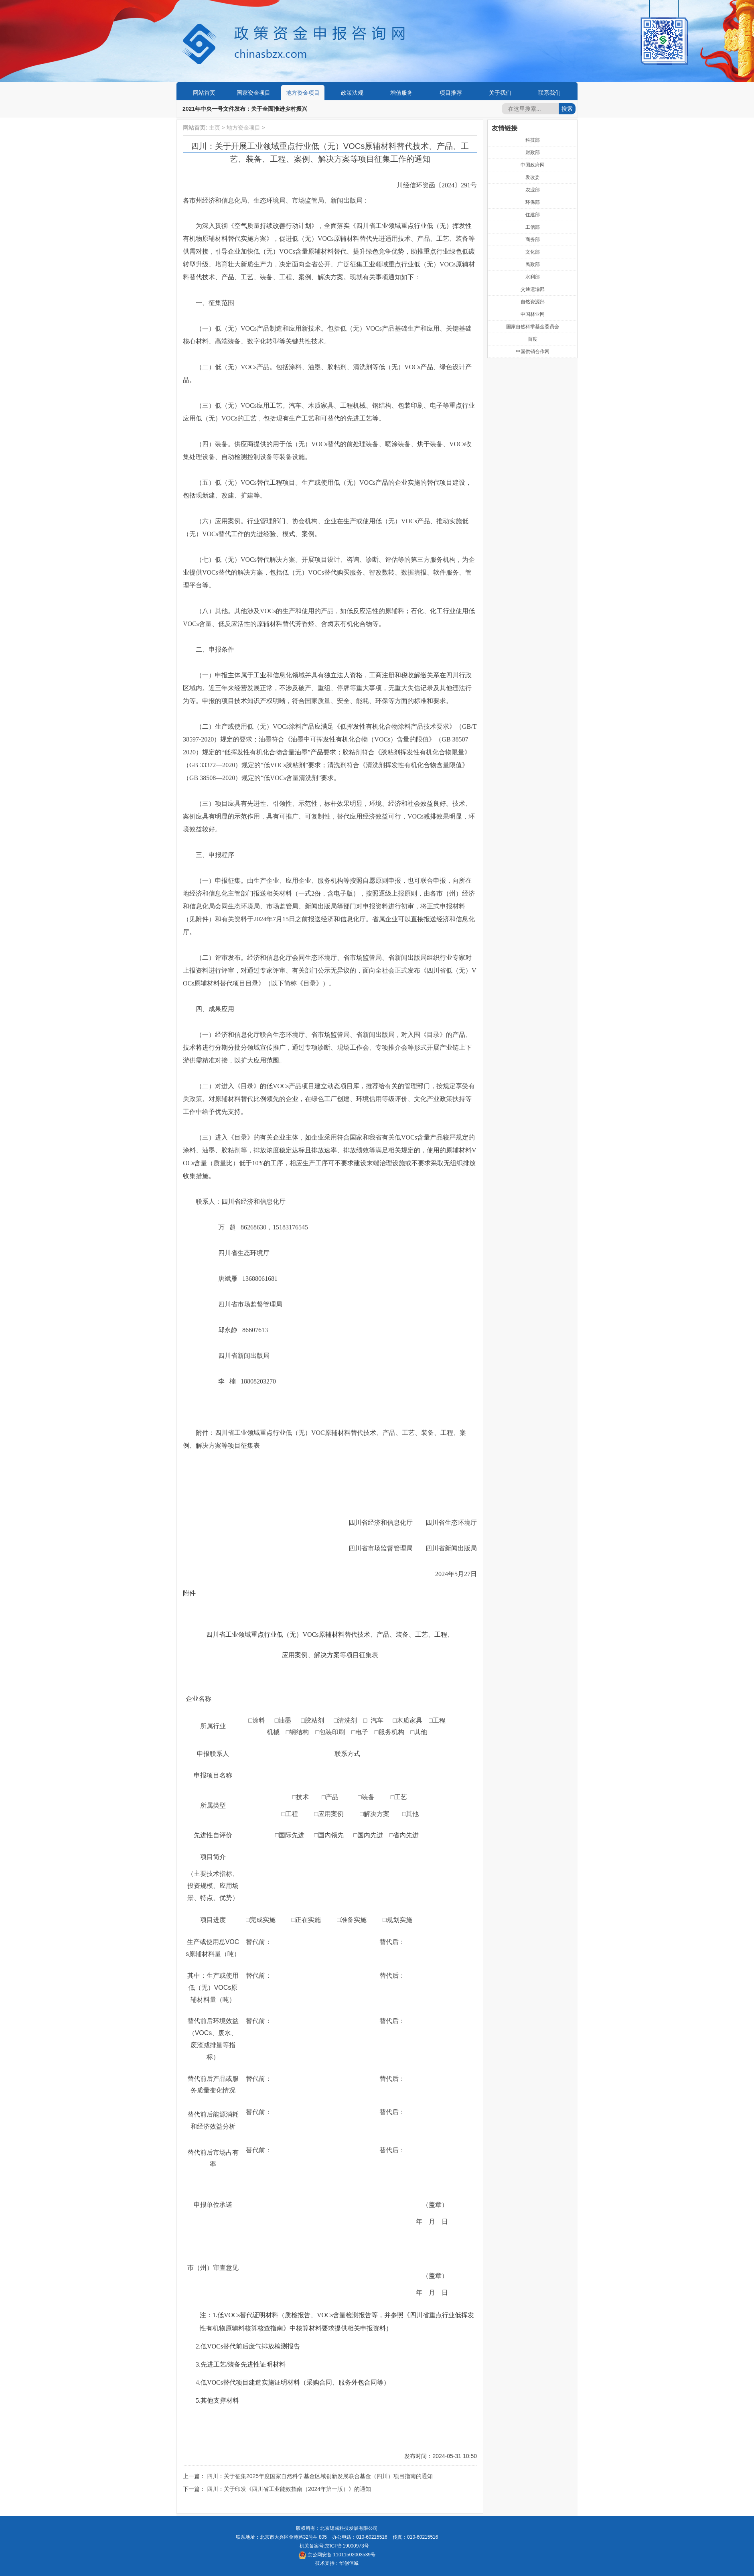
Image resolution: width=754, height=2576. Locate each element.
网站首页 (204, 92)
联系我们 (549, 92)
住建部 (532, 214)
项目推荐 (451, 92)
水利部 (532, 277)
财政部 (532, 152)
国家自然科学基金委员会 (532, 326)
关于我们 (500, 92)
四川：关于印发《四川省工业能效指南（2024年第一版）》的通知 (289, 2489)
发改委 (532, 177)
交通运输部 (533, 289)
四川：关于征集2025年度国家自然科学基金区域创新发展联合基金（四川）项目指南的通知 (320, 2476)
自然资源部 (533, 302)
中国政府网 (533, 165)
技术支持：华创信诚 (337, 2563)
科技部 (532, 140)
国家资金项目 (253, 92)
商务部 (532, 239)
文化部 (532, 252)
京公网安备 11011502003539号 (336, 2555)
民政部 (532, 264)
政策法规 (352, 92)
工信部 (532, 227)
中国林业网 (533, 314)
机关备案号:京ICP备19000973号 (334, 2546)
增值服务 (401, 92)
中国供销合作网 (532, 351)
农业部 (532, 190)
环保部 (532, 202)
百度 (532, 339)
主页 (214, 127)
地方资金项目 (303, 92)
